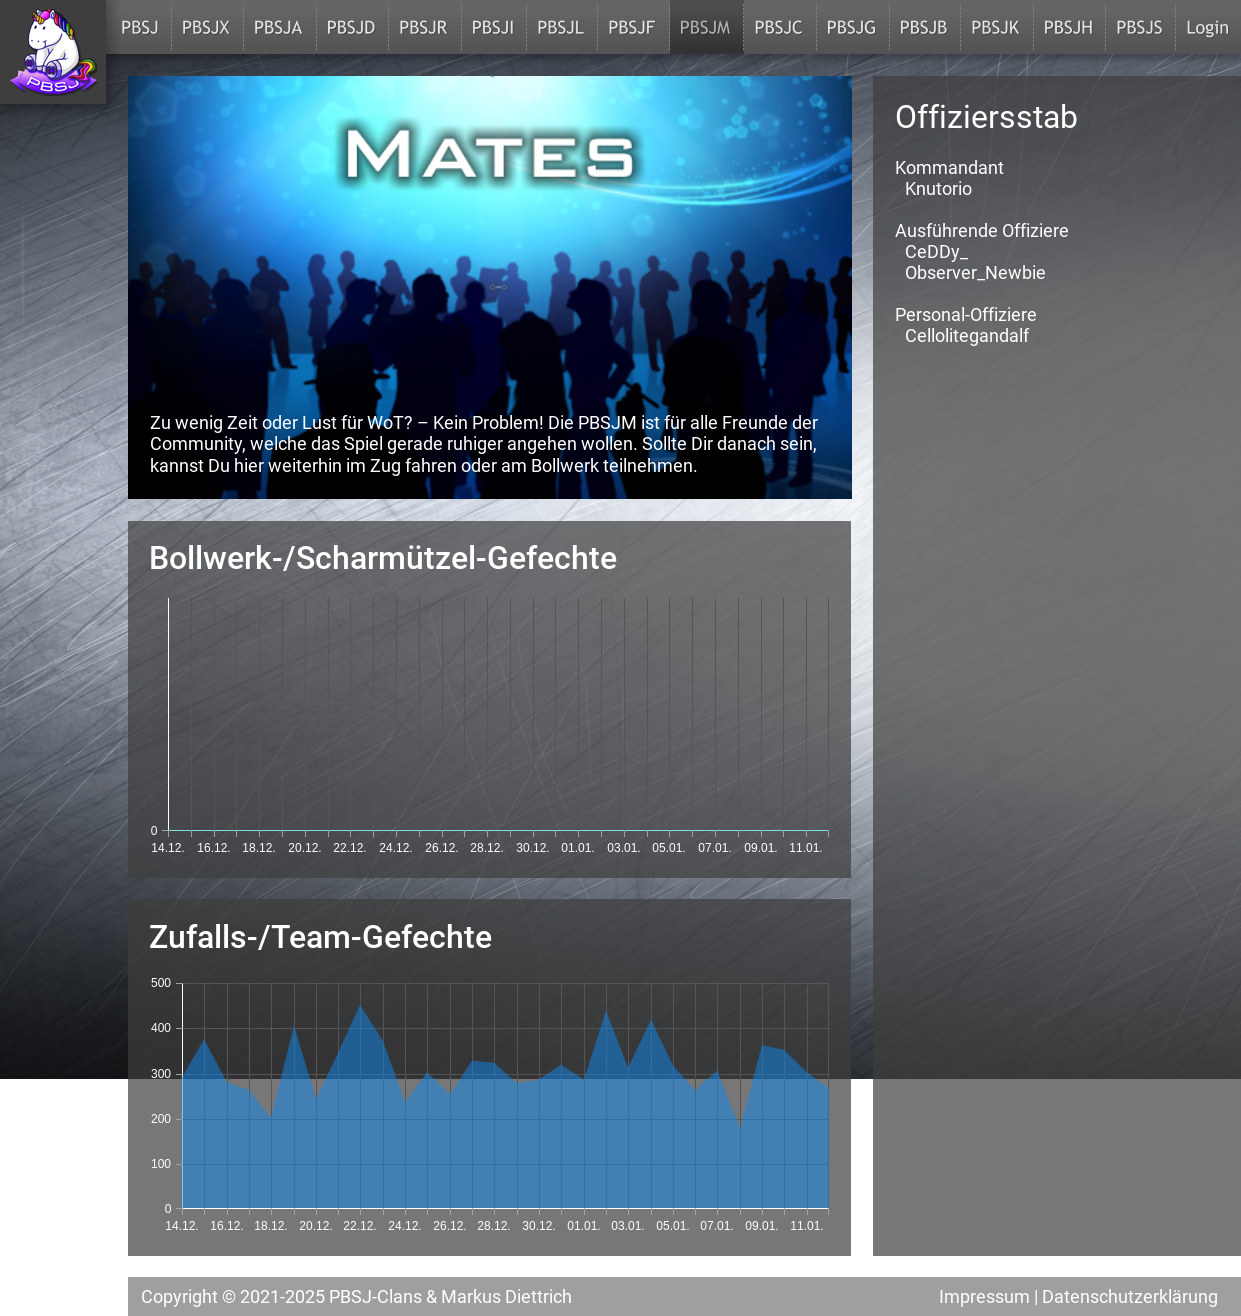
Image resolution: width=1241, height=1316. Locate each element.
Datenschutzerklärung (1130, 1296)
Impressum (984, 1296)
